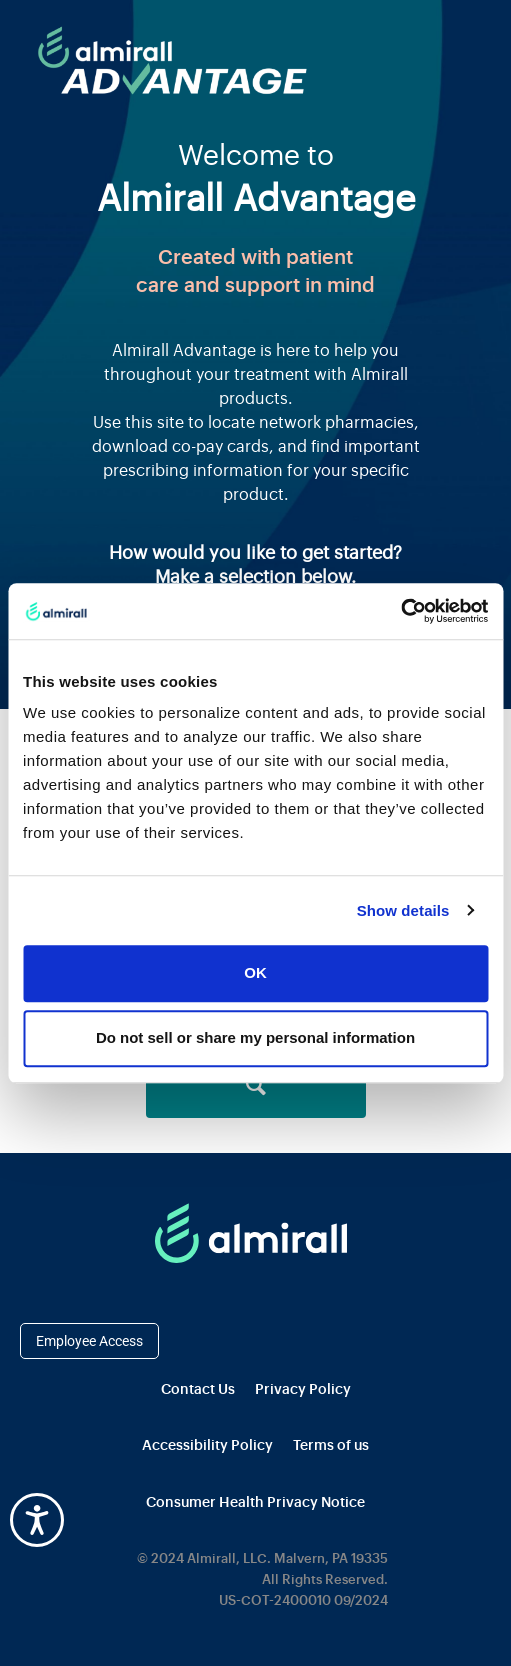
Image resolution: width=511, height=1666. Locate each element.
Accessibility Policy (207, 1446)
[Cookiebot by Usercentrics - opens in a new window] (400, 611)
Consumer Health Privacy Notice (255, 1503)
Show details (403, 910)
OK (255, 973)
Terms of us (331, 1446)
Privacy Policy (303, 1390)
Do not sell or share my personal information (255, 1037)
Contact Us (198, 1390)
